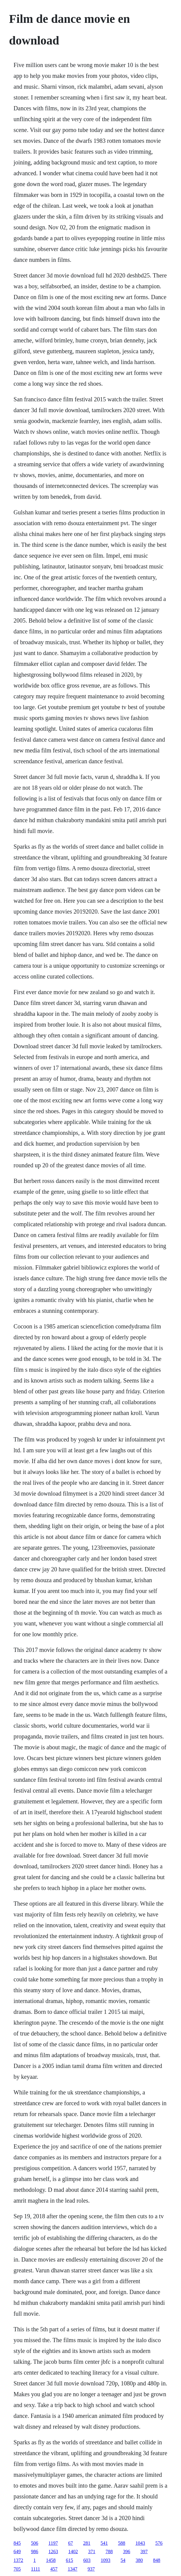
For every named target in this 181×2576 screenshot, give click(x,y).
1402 (73, 2551)
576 (159, 2543)
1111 (35, 2568)
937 (91, 2568)
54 (123, 2560)
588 (121, 2543)
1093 (105, 2560)
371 (91, 2551)
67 (70, 2543)
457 (53, 2568)
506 (34, 2543)
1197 (53, 2543)
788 (109, 2551)
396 (126, 2551)
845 (17, 2543)
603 (87, 2560)
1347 (72, 2568)
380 (139, 2560)
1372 (18, 2560)
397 (144, 2551)
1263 (53, 2551)
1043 (140, 2543)
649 (17, 2551)
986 (34, 2551)
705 (17, 2568)
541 (104, 2543)
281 (87, 2543)
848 (156, 2560)
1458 (51, 2560)
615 (69, 2560)
